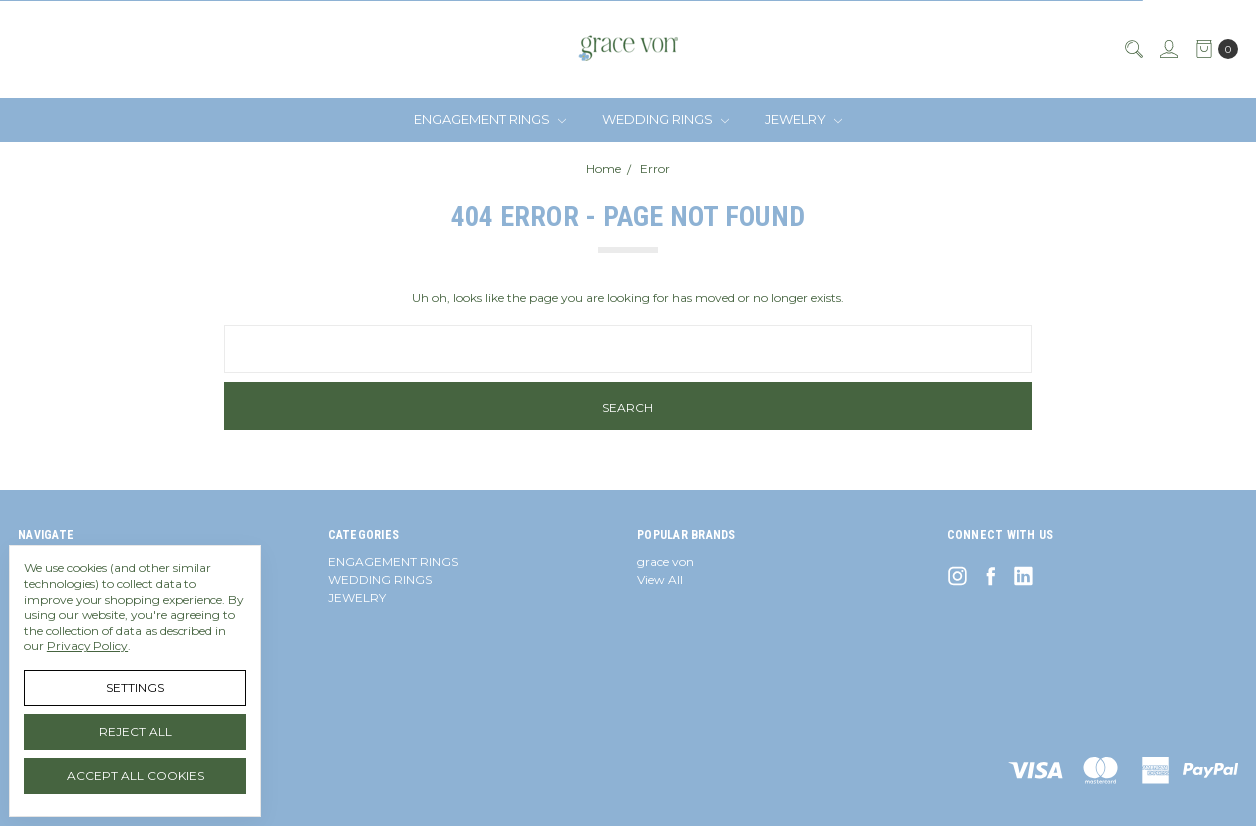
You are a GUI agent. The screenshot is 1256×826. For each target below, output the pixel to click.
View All (660, 579)
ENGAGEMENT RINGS (490, 119)
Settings (135, 687)
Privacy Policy (87, 645)
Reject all (135, 731)
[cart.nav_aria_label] (1212, 49)
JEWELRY (803, 119)
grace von (665, 561)
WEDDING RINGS (665, 119)
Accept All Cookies (135, 775)
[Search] (1133, 49)
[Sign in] (1168, 49)
